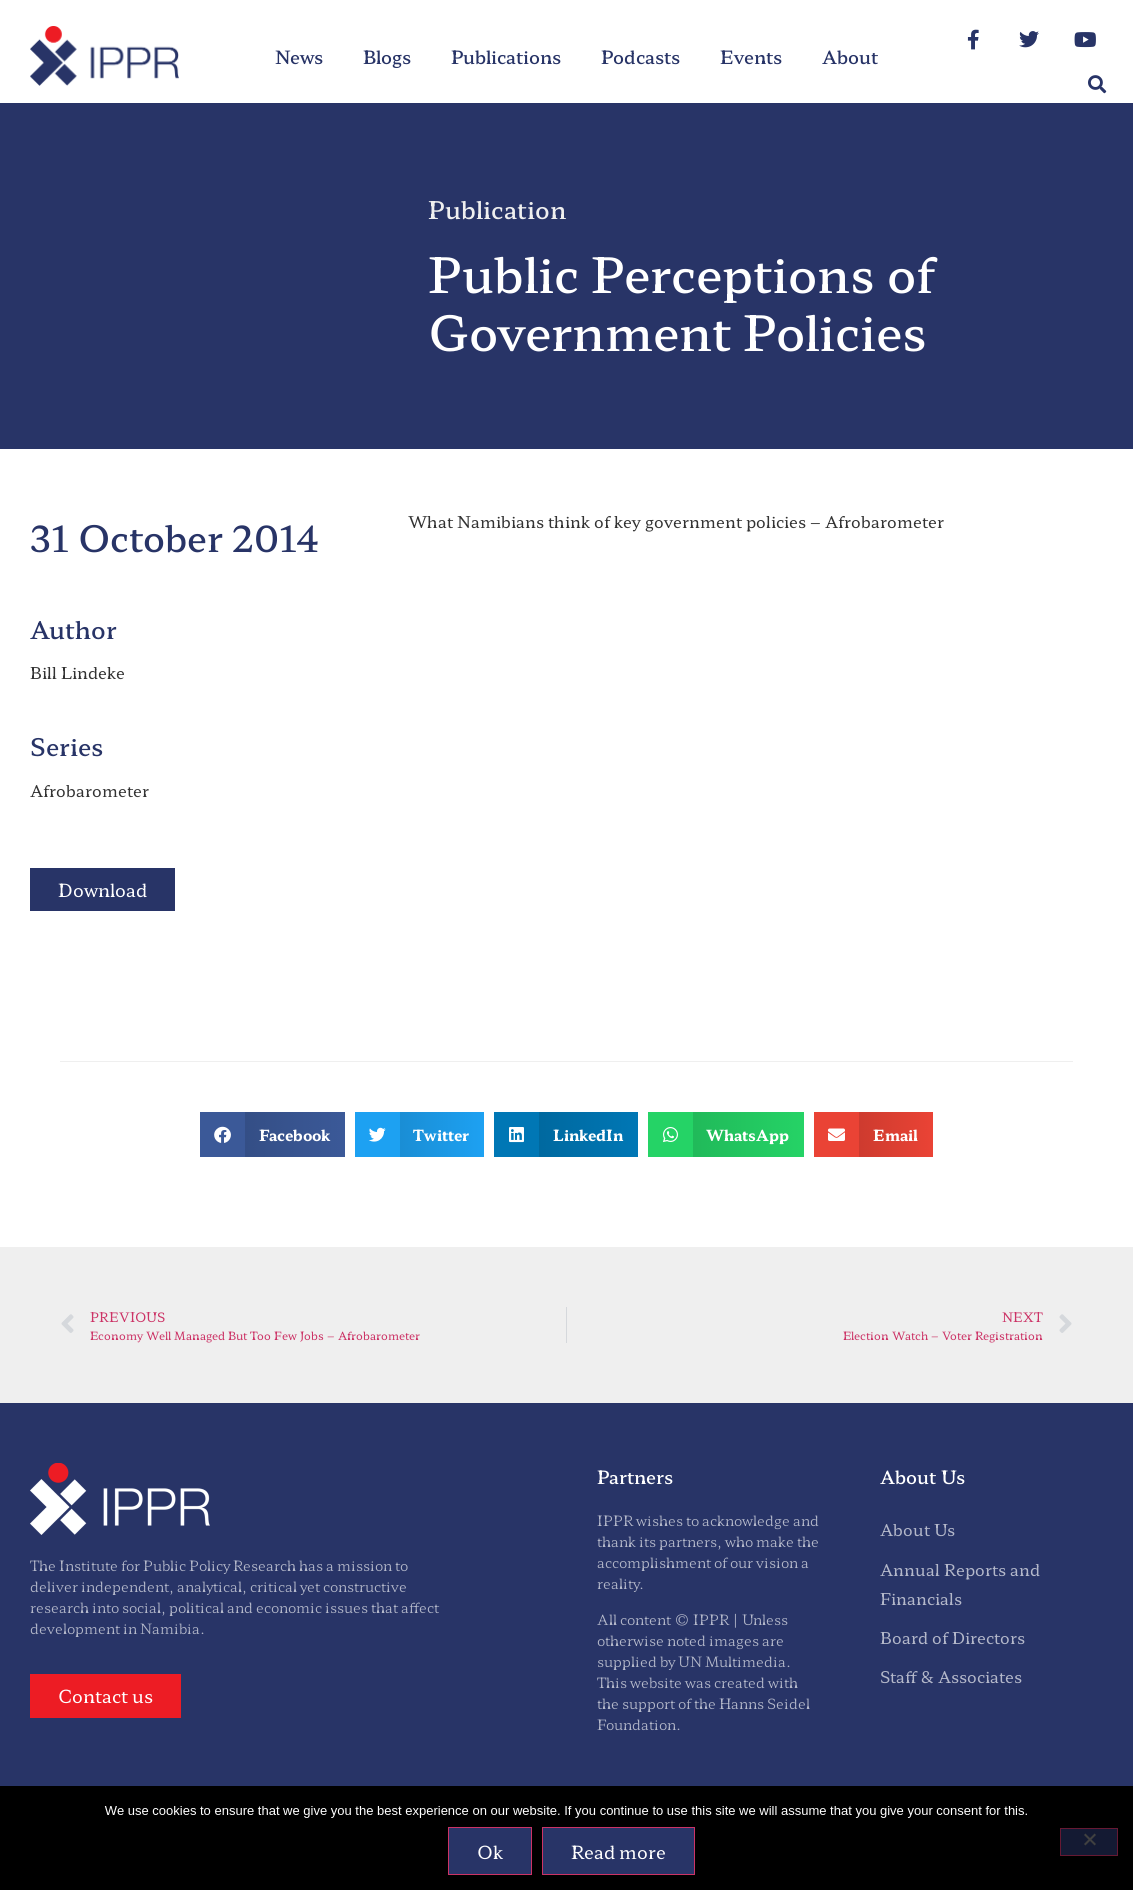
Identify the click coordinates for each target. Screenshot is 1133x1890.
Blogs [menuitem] (387, 56)
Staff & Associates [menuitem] (951, 1676)
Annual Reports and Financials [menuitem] (960, 1583)
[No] (1089, 1842)
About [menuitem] (850, 56)
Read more (618, 1851)
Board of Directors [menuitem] (952, 1637)
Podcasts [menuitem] (640, 56)
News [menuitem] (299, 56)
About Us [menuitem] (917, 1529)
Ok (490, 1851)
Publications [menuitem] (506, 56)
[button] (1096, 84)
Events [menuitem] (751, 56)
